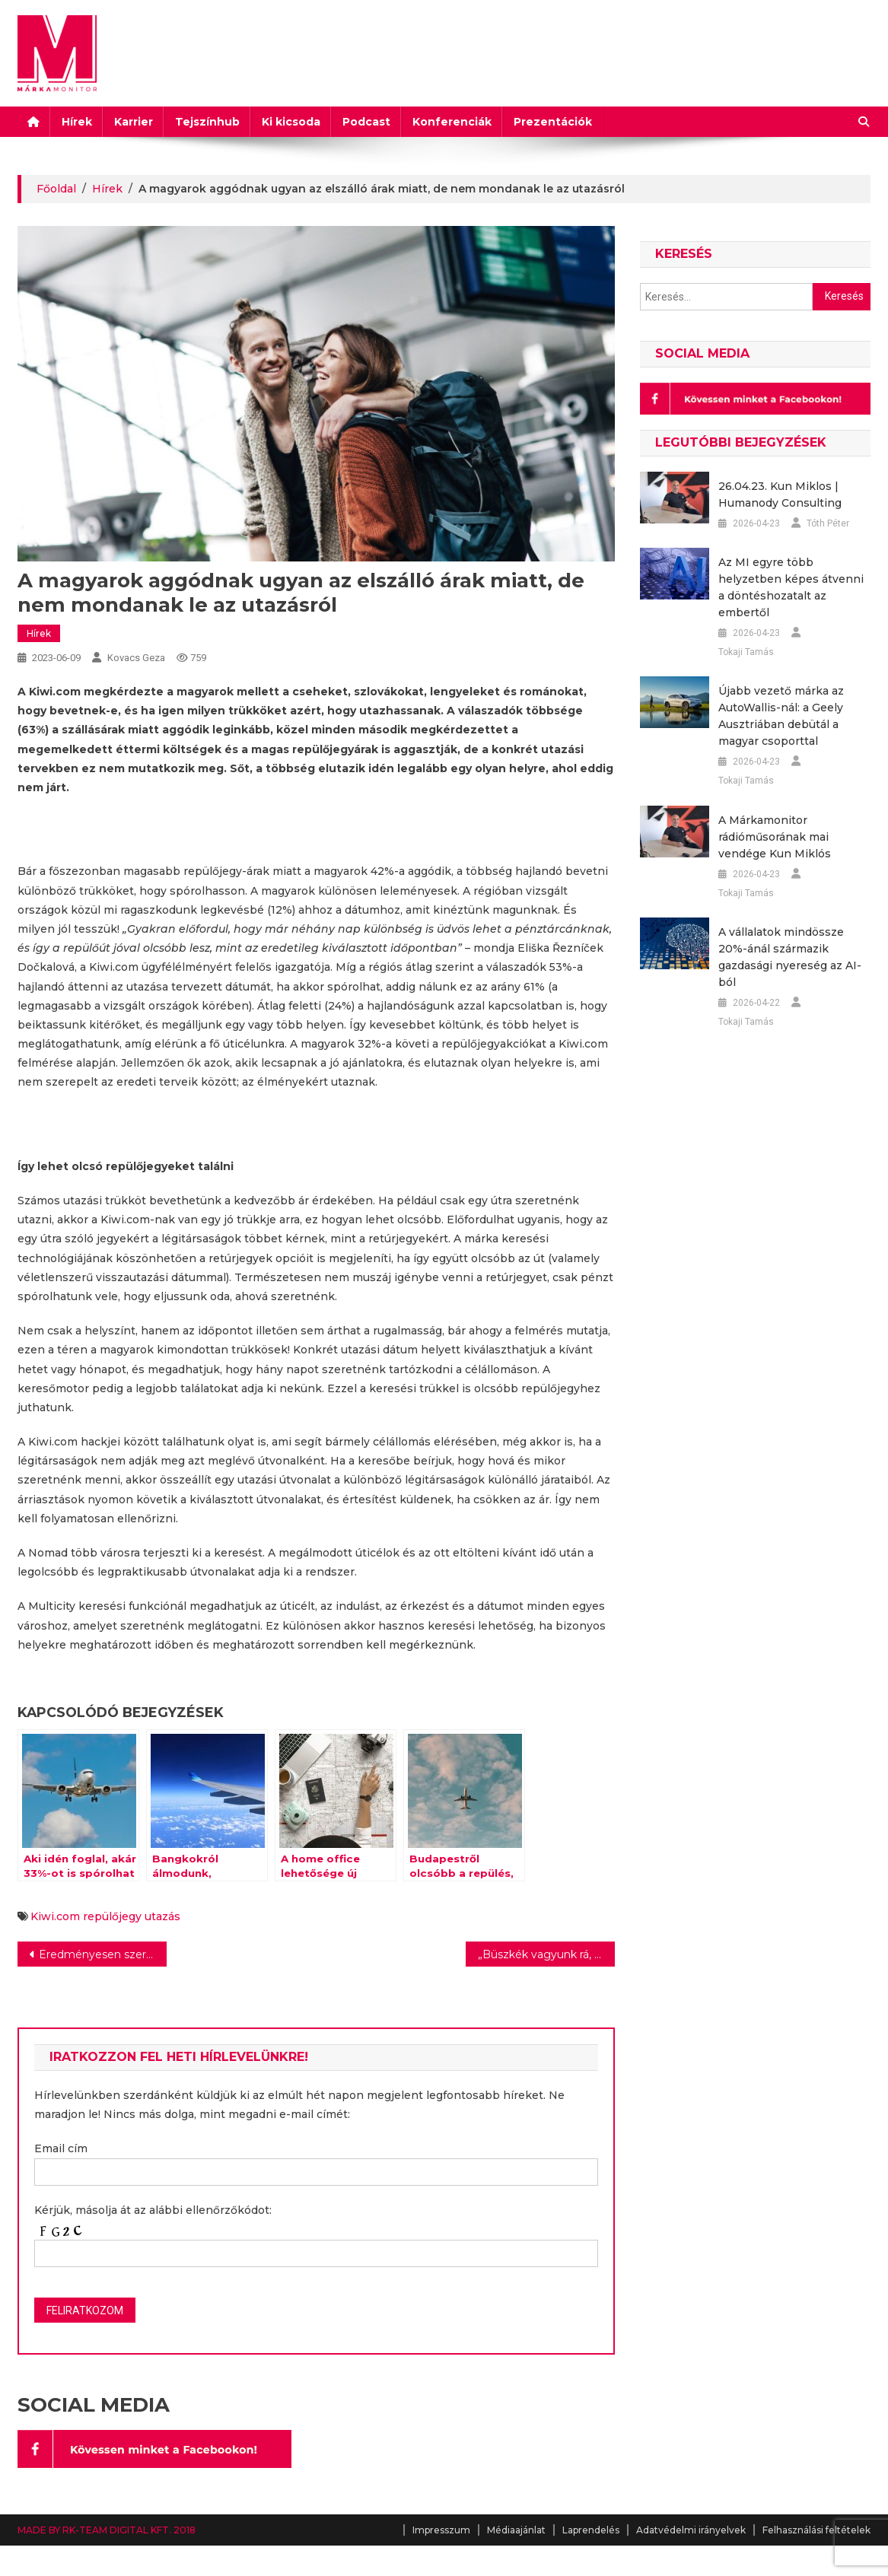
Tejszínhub (207, 122)
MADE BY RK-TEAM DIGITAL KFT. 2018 (107, 2530)
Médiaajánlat (516, 2530)
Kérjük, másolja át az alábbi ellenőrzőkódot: (153, 2210)
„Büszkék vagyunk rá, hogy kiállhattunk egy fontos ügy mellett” (546, 1954)
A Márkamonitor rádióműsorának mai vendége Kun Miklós (774, 836)
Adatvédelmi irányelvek (691, 2530)
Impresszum (441, 2530)
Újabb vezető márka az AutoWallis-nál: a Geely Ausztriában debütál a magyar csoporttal (781, 716)
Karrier (133, 122)
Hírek (77, 122)
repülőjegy (112, 1916)
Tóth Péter (828, 523)
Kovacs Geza (136, 657)
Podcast (366, 122)
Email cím (61, 2148)
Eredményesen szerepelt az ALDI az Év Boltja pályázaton (103, 1954)
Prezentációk (553, 122)
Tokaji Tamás (746, 652)
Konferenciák (452, 122)
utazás (162, 1916)
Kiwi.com (55, 1916)
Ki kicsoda (291, 122)
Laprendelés (590, 2530)
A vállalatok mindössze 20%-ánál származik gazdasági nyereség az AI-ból (789, 957)
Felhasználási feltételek (816, 2530)
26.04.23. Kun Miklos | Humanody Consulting (780, 494)
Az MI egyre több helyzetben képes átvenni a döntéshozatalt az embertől (791, 587)
